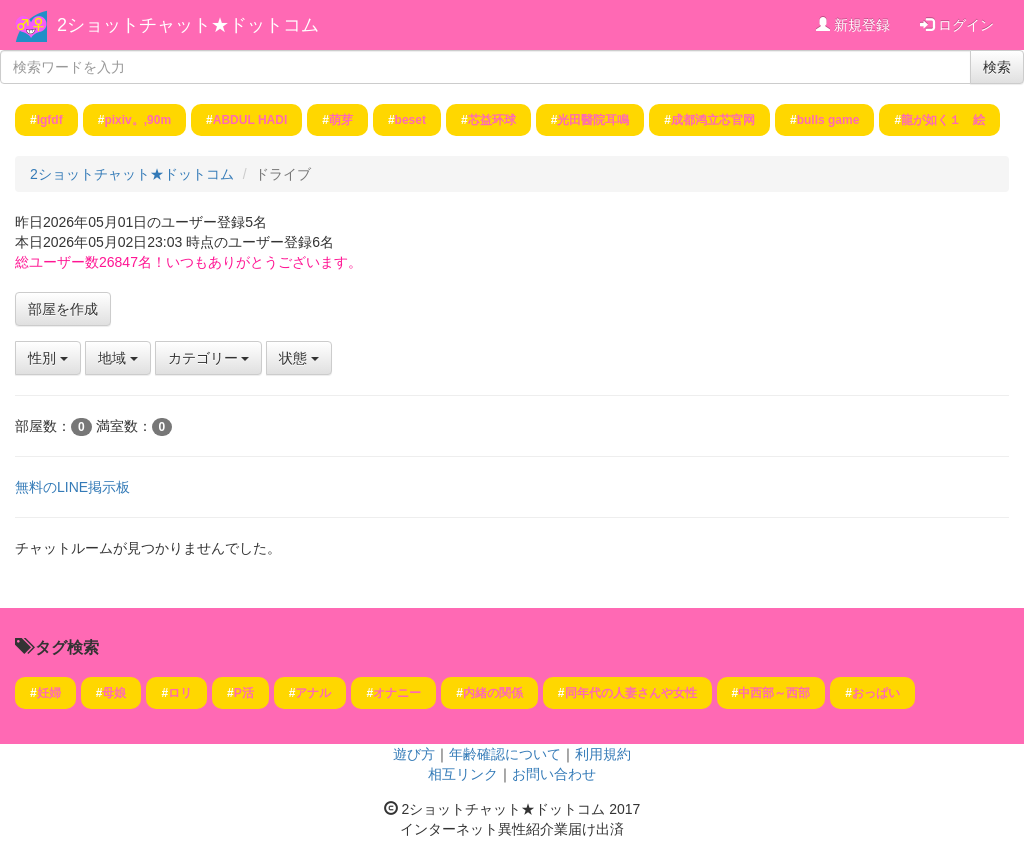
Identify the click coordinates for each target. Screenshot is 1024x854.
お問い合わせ (554, 774)
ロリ (180, 693)
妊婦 (49, 693)
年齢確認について (505, 754)
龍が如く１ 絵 (943, 120)
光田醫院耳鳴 (593, 120)
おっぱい (876, 693)
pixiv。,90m (137, 120)
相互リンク (463, 774)
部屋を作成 (63, 309)
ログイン (957, 25)
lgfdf (50, 120)
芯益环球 (492, 120)
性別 (48, 358)
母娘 (114, 693)
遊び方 (414, 754)
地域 (118, 358)
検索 (997, 67)
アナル (313, 693)
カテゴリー (209, 358)
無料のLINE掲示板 (72, 487)
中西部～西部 (774, 693)
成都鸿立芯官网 (713, 120)
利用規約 (603, 754)
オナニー (397, 693)
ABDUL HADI (250, 120)
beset (410, 120)
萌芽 (341, 120)
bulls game (828, 120)
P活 (244, 693)
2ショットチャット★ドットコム (188, 25)
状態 (299, 358)
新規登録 (853, 25)
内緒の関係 (493, 693)
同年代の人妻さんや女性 (631, 693)
